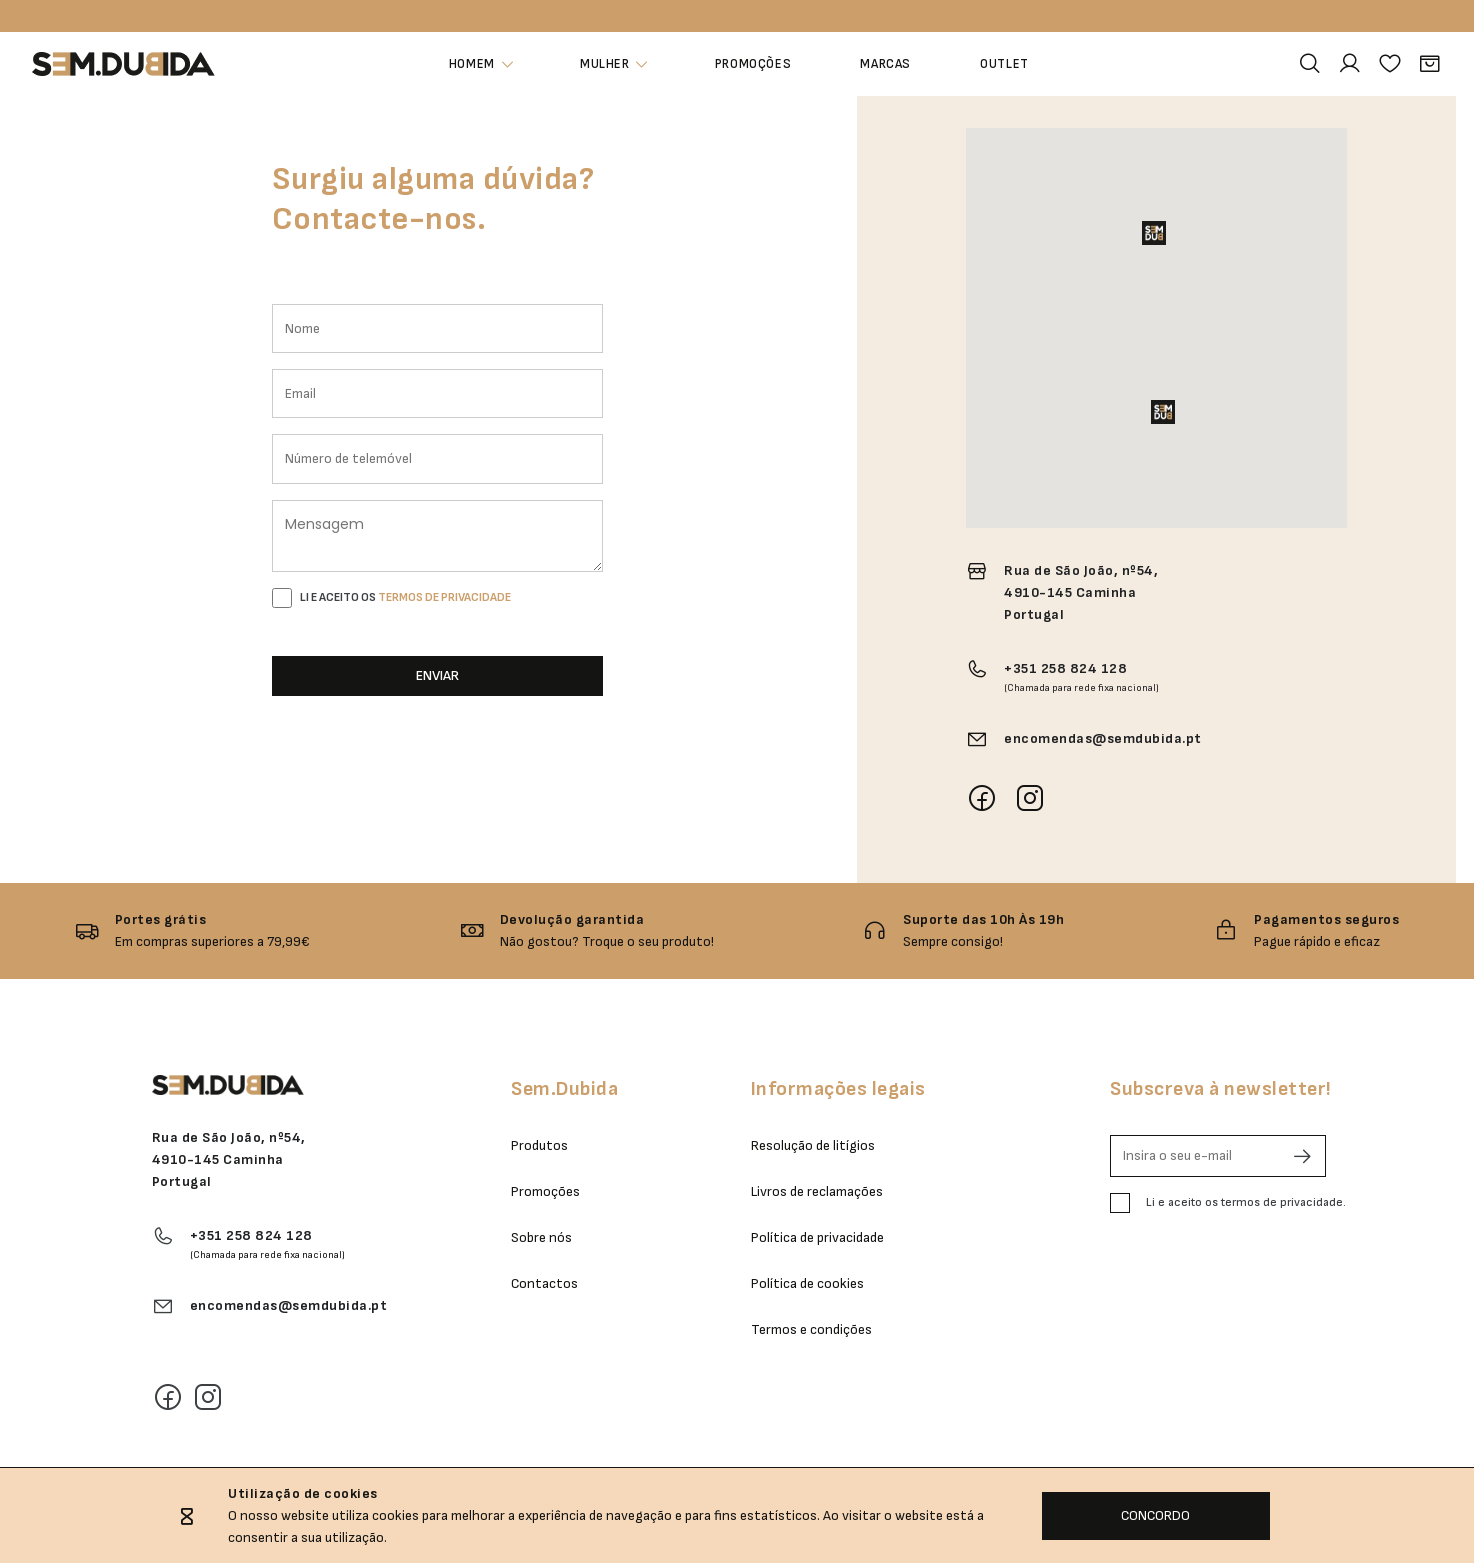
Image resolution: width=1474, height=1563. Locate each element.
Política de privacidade (817, 1237)
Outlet (1007, 64)
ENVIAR (437, 675)
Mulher (604, 64)
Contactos (544, 1283)
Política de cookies (807, 1283)
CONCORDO (1155, 1515)
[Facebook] (168, 1397)
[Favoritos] (1390, 64)
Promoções (752, 64)
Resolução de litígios (813, 1145)
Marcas (886, 64)
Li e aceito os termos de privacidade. (1246, 1202)
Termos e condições (811, 1329)
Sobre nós (541, 1237)
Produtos (539, 1145)
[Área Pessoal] (1350, 64)
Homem (470, 64)
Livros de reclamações (817, 1191)
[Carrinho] (1430, 64)
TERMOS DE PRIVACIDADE (444, 597)
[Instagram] (208, 1397)
